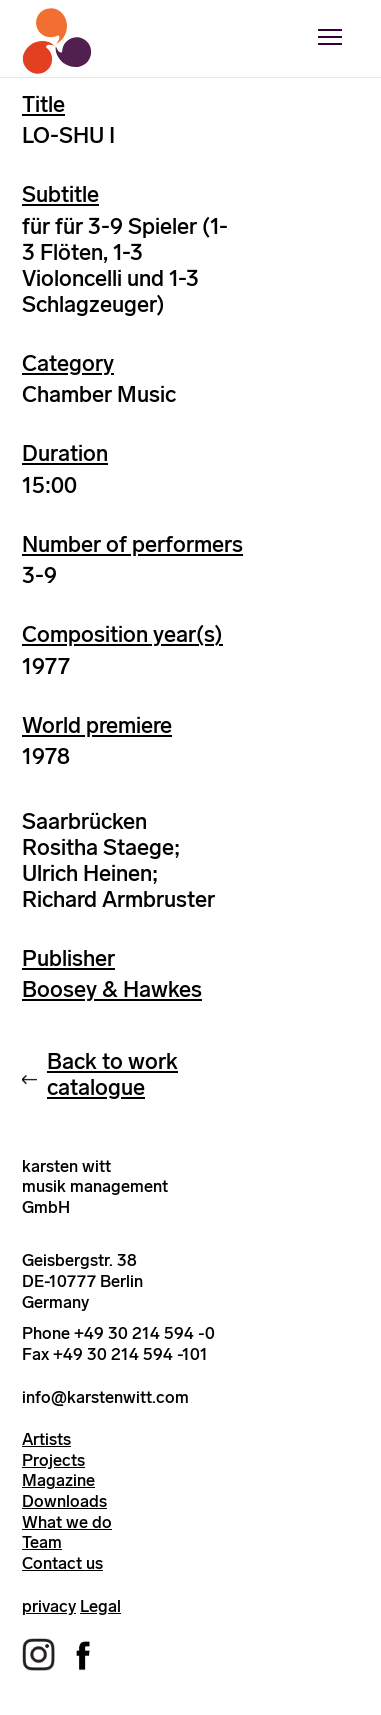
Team (42, 1542)
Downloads (64, 1501)
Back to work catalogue (112, 1074)
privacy (49, 1606)
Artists (46, 1439)
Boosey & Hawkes (112, 989)
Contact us (62, 1563)
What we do (67, 1522)
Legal (100, 1606)
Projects (53, 1460)
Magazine (58, 1480)
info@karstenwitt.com (105, 1397)
